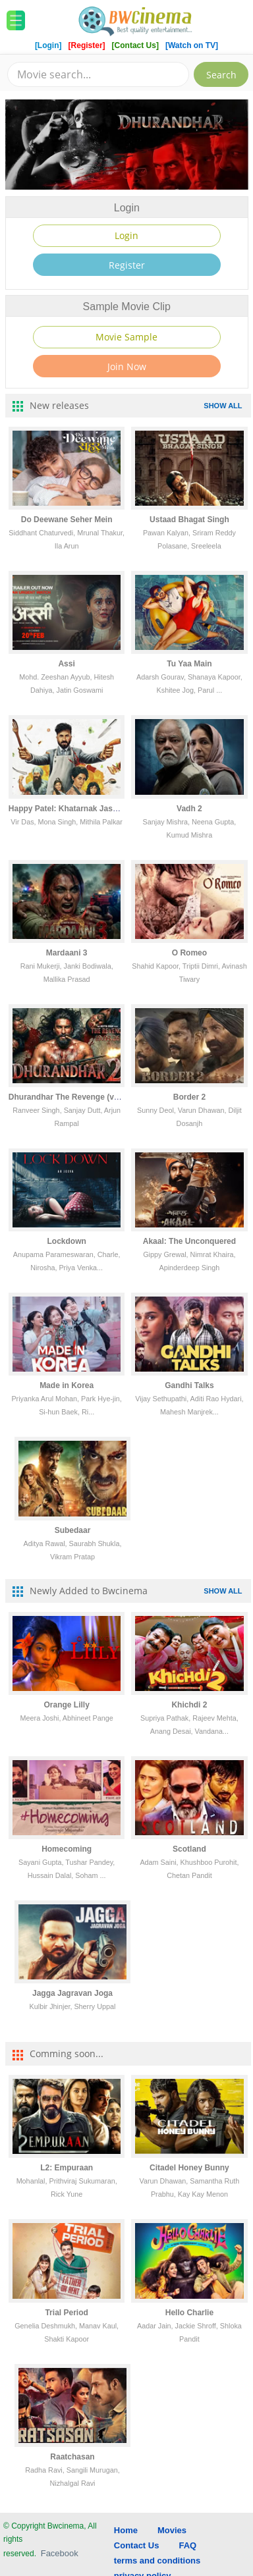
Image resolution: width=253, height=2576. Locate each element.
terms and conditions (157, 2560)
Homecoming (67, 1849)
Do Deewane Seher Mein (67, 519)
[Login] (48, 45)
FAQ (187, 2545)
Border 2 (189, 1097)
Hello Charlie (189, 2312)
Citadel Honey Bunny (189, 2167)
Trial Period (66, 2312)
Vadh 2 (189, 808)
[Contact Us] (136, 45)
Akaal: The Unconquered (189, 1241)
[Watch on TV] (191, 45)
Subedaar (73, 1530)
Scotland (189, 1849)
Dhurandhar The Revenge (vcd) (67, 1097)
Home (126, 2530)
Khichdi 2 (189, 1704)
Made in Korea (67, 1385)
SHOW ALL (223, 406)
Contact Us (136, 2545)
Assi (66, 663)
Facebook (59, 2553)
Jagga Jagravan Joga (72, 1993)
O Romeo (189, 952)
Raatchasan (72, 2456)
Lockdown (66, 1241)
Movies (171, 2530)
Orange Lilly (66, 1704)
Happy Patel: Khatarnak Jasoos (67, 808)
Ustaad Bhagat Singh (189, 519)
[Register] (88, 45)
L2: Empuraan (66, 2167)
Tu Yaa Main (189, 663)
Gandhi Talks (189, 1385)
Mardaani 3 (67, 952)
